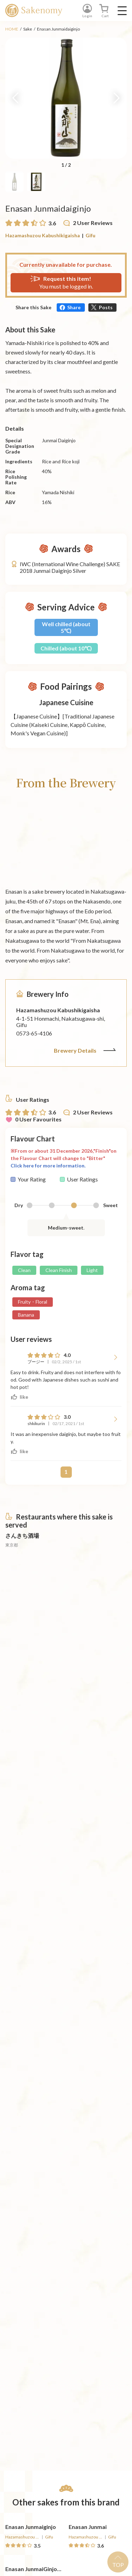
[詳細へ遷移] (34, 1667)
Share (74, 307)
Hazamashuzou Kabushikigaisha (42, 235)
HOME (11, 29)
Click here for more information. (48, 1165)
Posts (106, 307)
